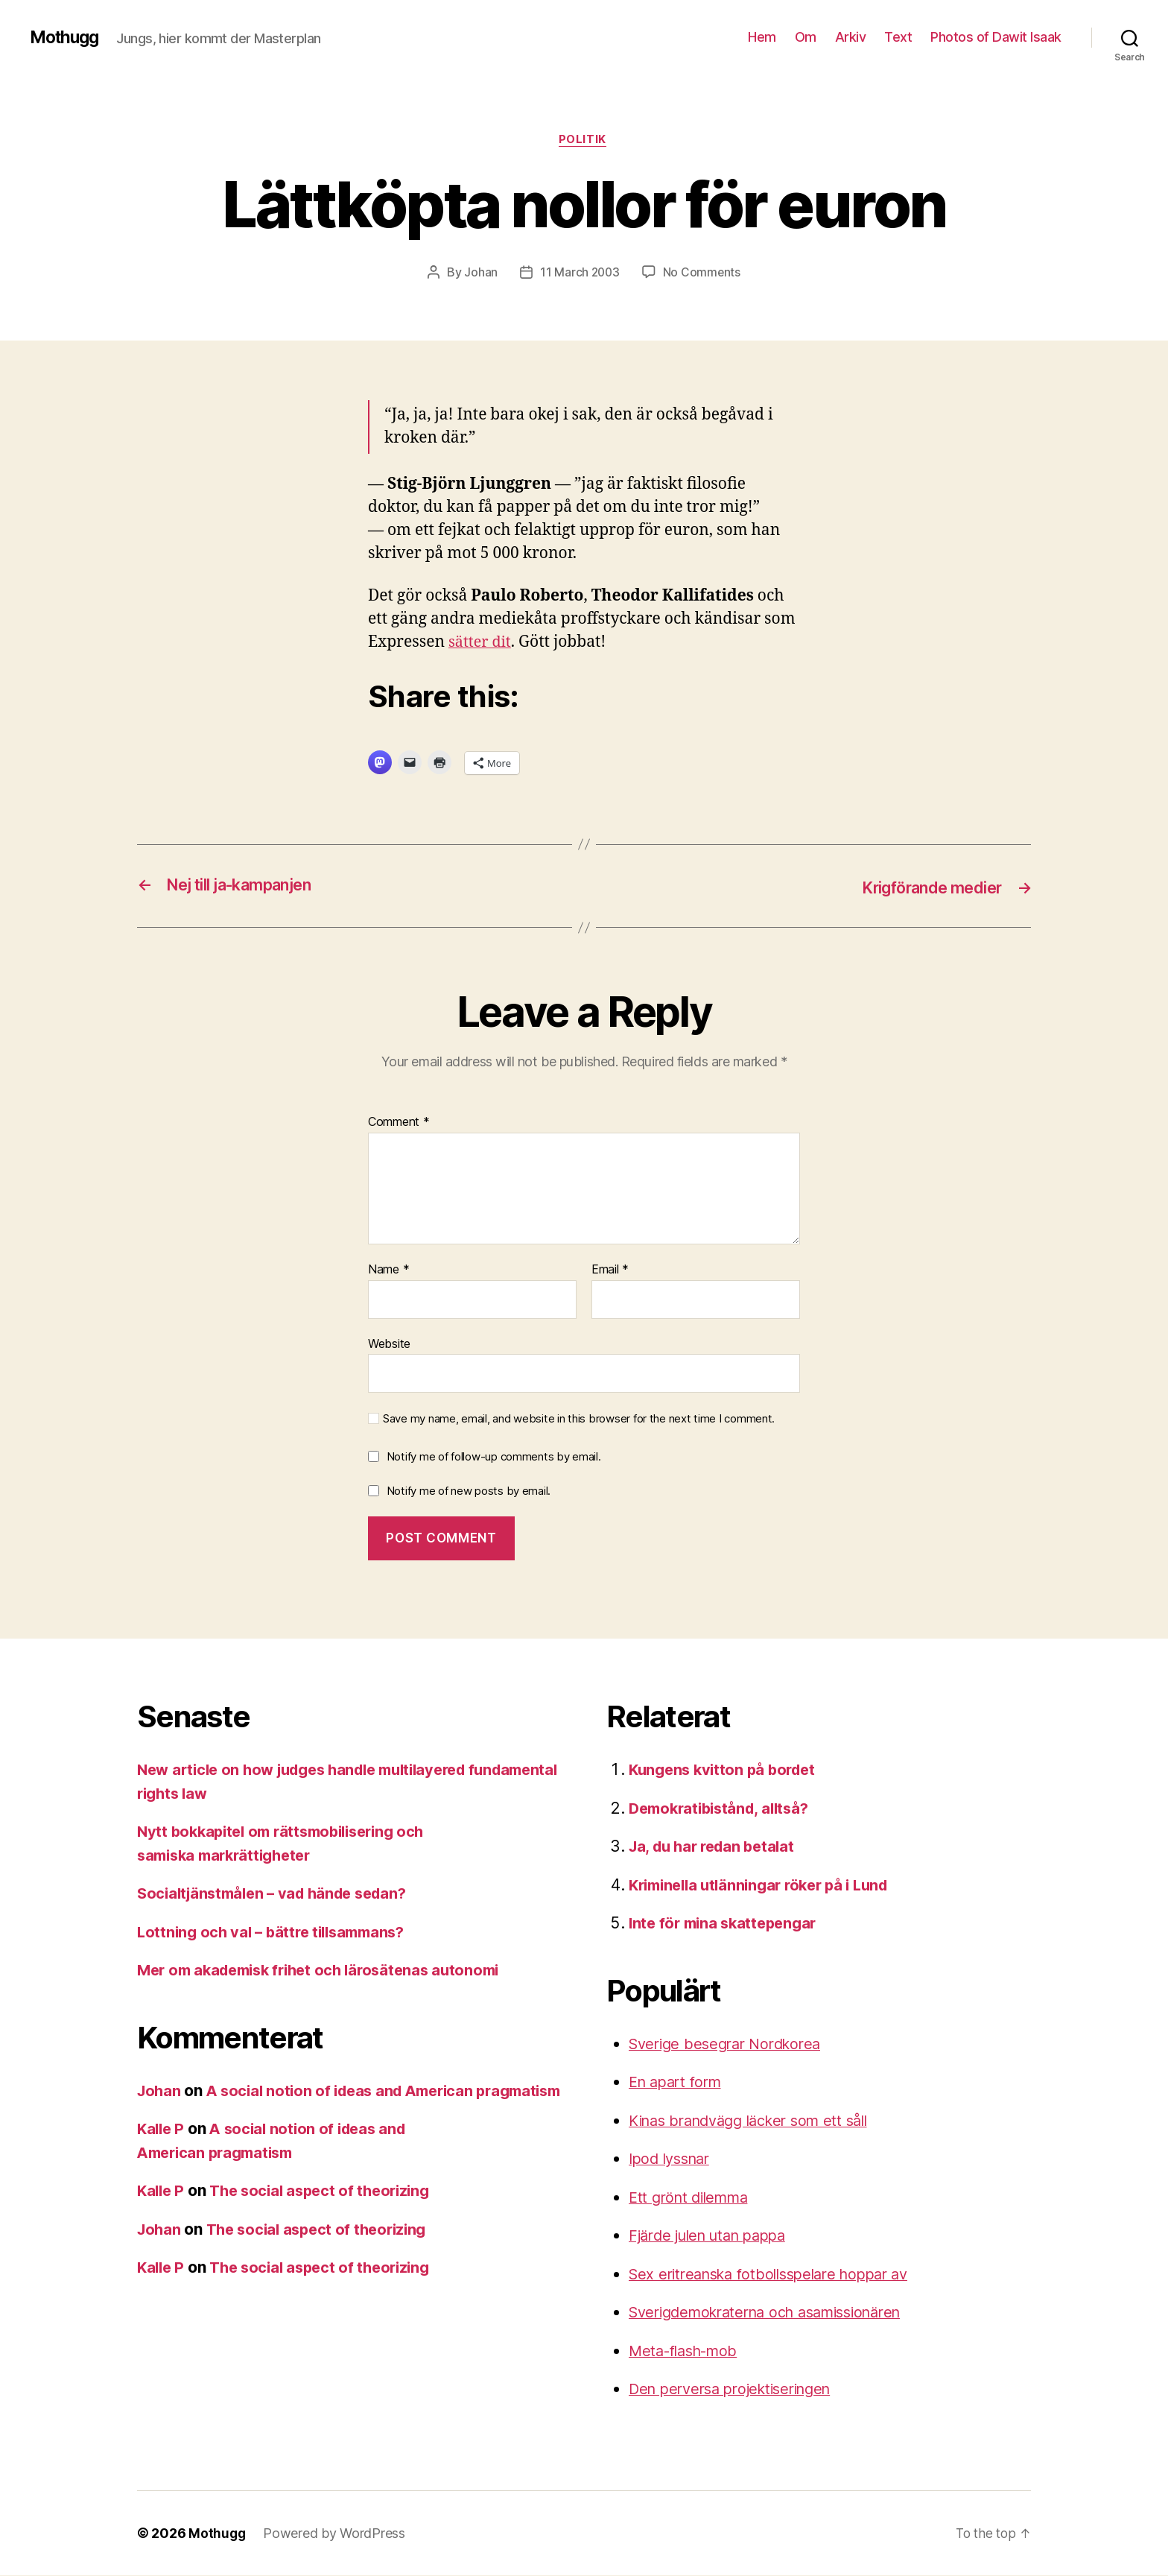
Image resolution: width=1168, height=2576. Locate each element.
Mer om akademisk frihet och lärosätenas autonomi (328, 1970)
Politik (584, 141)
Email (610, 1270)
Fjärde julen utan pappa (714, 2236)
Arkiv (850, 37)
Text (898, 37)
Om (805, 37)
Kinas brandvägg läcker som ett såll (758, 2121)
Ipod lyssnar (673, 2159)
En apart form (679, 2082)
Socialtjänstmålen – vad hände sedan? (279, 1893)
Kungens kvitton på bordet (726, 1770)
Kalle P (162, 2153)
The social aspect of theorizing (327, 2215)
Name (388, 1270)
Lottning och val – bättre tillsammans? (277, 1932)
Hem (762, 37)
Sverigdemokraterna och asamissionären (777, 2312)
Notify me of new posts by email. (468, 1491)
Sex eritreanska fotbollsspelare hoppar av (779, 2274)
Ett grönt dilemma (693, 2198)
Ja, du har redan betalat (716, 1847)
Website (389, 1344)
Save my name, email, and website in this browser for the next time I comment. (579, 1419)
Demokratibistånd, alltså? (724, 1809)
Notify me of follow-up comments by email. (494, 1457)
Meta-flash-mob (688, 2351)
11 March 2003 (579, 273)
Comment (399, 1123)
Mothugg (67, 37)
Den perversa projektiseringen (738, 2389)
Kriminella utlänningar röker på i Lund (767, 1885)
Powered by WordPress (335, 2534)
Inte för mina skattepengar (727, 1923)
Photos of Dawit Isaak (995, 37)
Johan (480, 273)
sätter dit (481, 644)
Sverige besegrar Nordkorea (731, 2044)
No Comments (703, 273)
